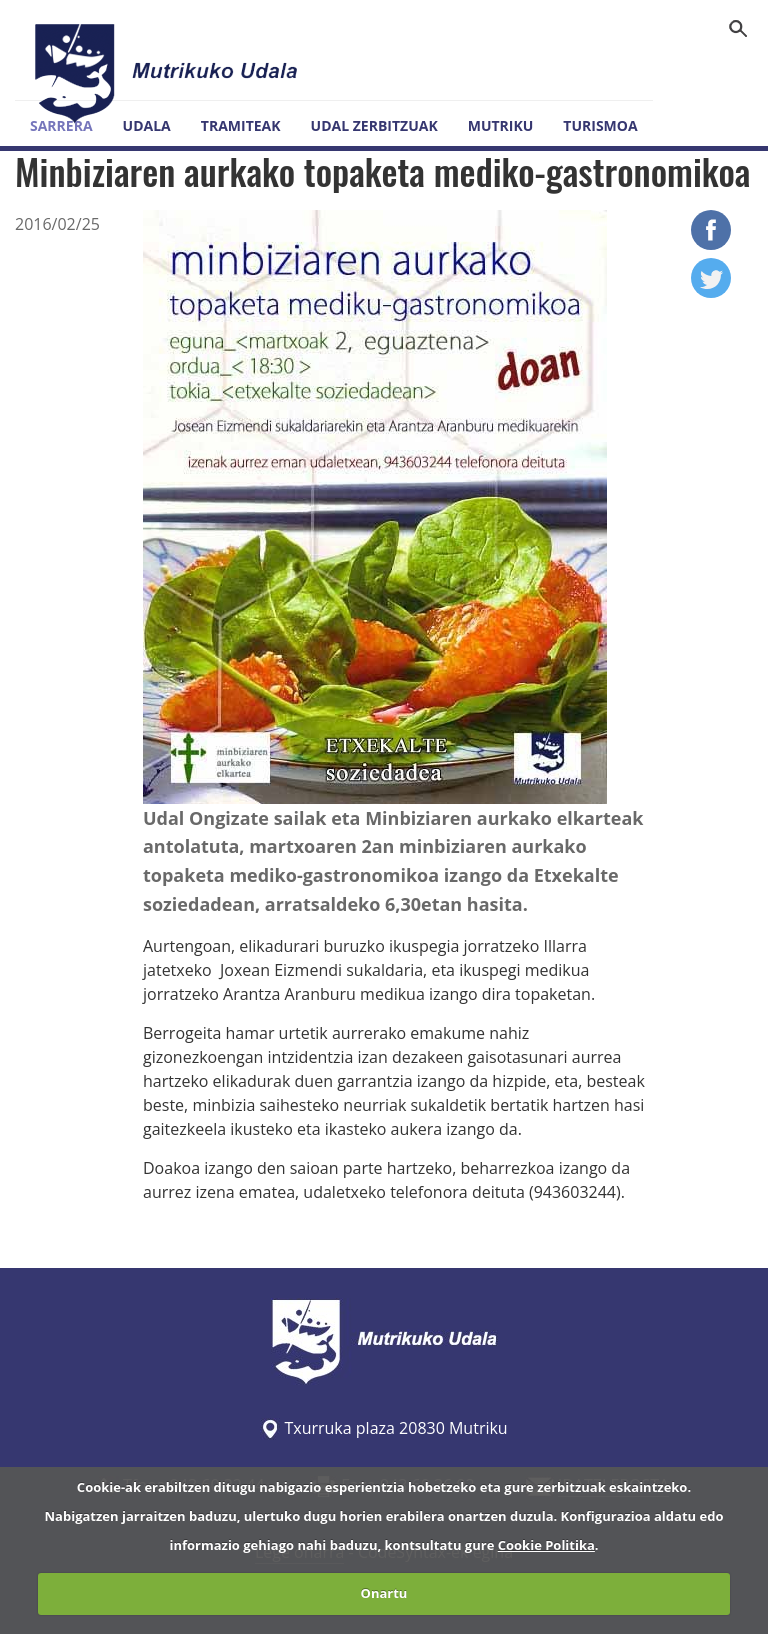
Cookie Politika (546, 1545)
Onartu (384, 1593)
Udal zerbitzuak (374, 125)
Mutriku (501, 125)
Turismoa (600, 125)
